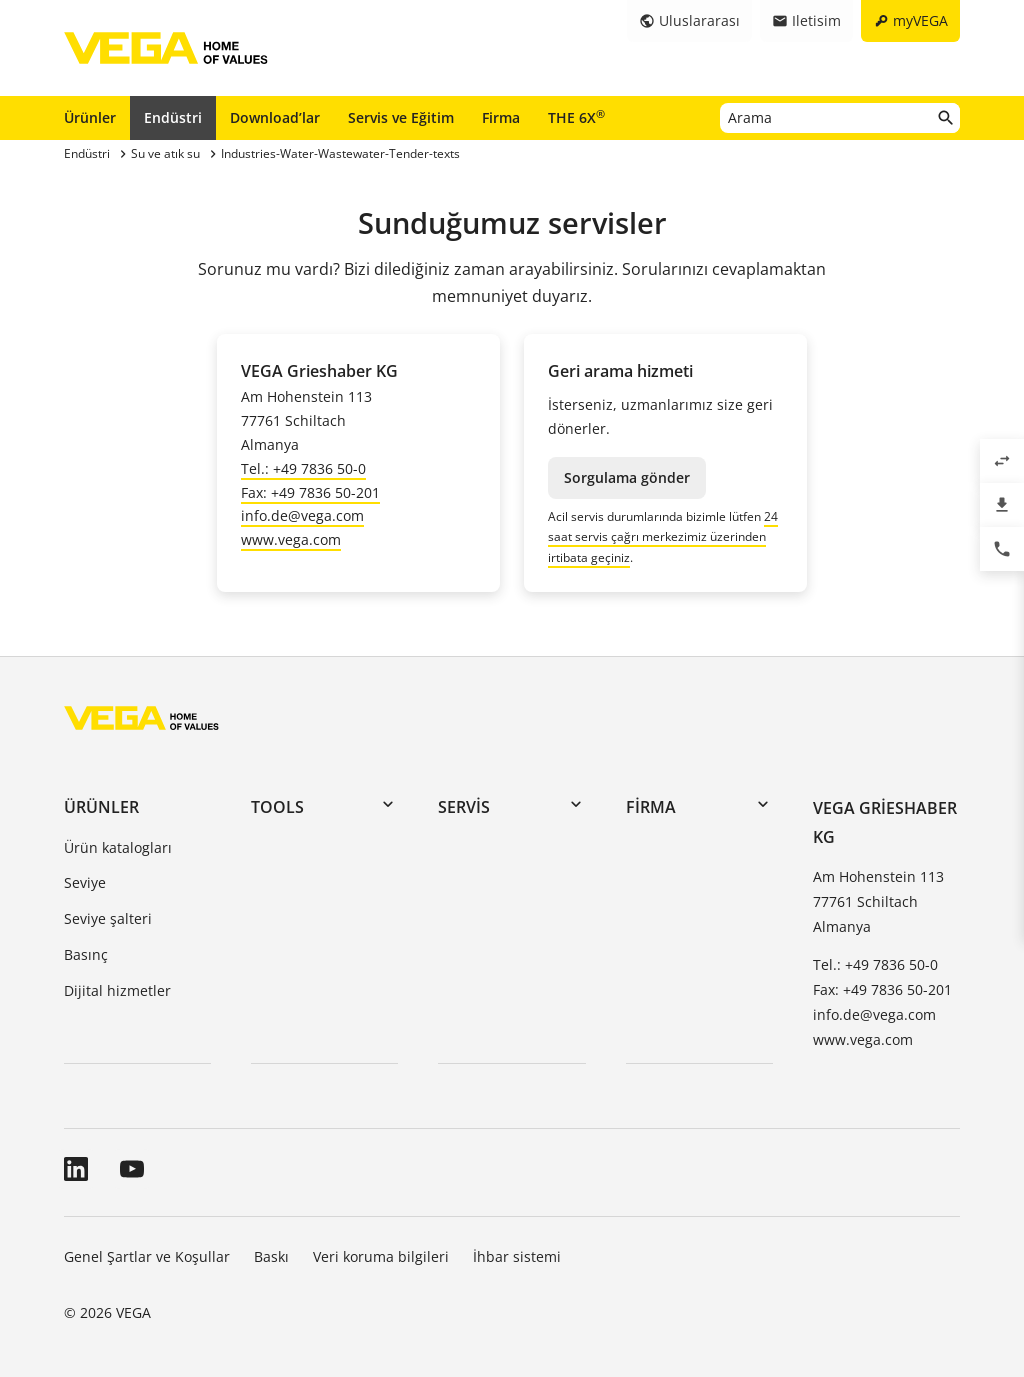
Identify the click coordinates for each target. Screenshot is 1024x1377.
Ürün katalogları (118, 847)
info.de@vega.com (302, 515)
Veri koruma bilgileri (381, 1256)
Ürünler (90, 117)
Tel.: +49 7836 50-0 (303, 468)
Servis (464, 807)
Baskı (271, 1256)
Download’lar (275, 117)
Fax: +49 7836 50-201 (310, 492)
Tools (277, 807)
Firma (501, 117)
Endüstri (173, 117)
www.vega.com (291, 539)
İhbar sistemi (517, 1256)
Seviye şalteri (108, 918)
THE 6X (576, 117)
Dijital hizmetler (117, 990)
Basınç (86, 954)
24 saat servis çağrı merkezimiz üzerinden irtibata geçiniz (663, 537)
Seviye (85, 882)
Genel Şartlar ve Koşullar (147, 1256)
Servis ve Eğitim (401, 117)
